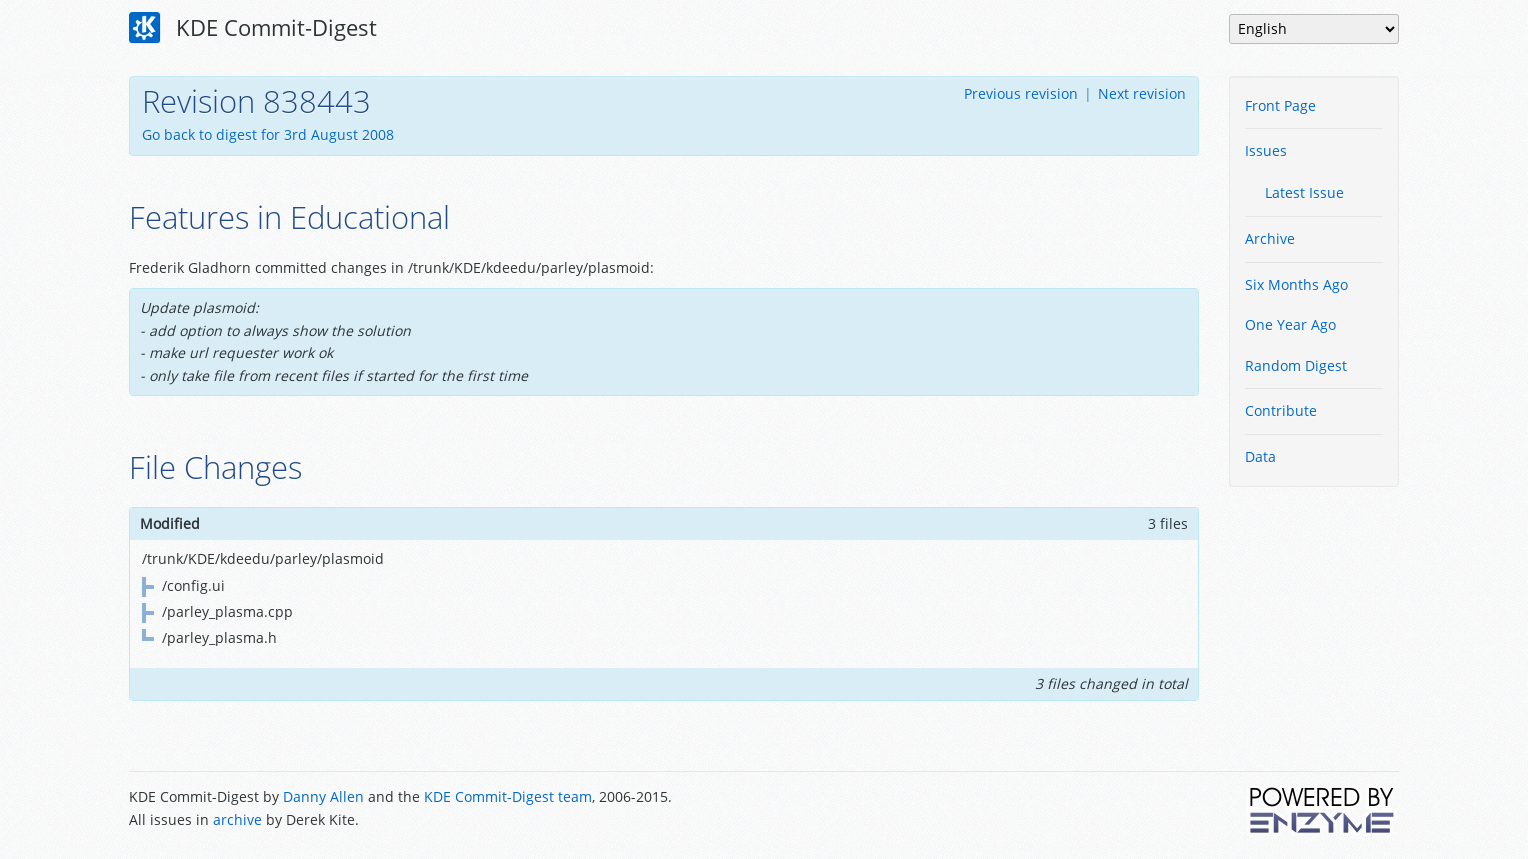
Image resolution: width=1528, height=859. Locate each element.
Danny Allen (323, 796)
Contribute (1281, 410)
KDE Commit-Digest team (508, 796)
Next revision (1142, 93)
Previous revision (1021, 93)
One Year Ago (1290, 324)
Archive (1270, 238)
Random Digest (1296, 365)
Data (1260, 456)
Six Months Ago (1296, 284)
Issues (1266, 150)
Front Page (1280, 105)
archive (237, 819)
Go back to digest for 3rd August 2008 (268, 134)
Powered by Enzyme (1323, 810)
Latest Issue (1304, 192)
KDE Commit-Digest (253, 28)
